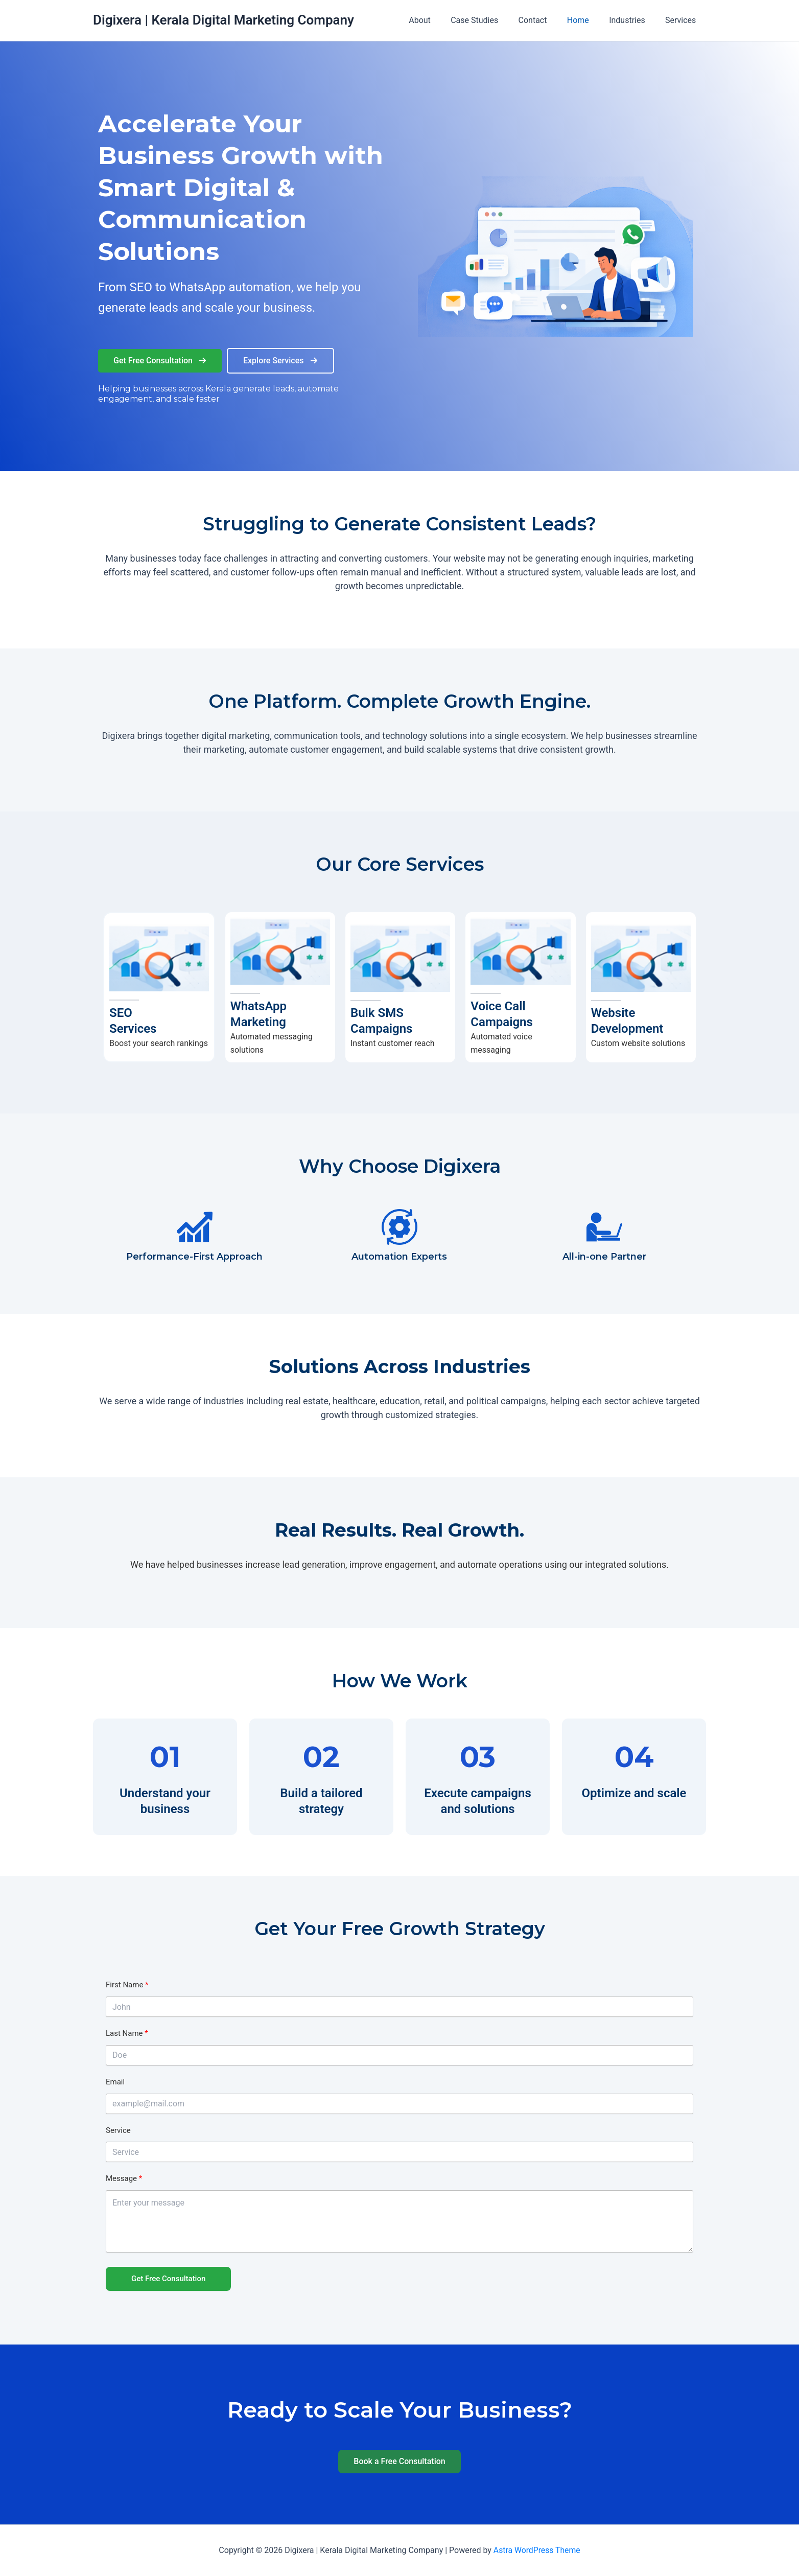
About (440, 20)
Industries (633, 20)
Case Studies (491, 20)
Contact (545, 20)
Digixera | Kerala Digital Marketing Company (223, 20)
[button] (160, 361)
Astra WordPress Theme (537, 2550)
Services (682, 20)
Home (587, 20)
